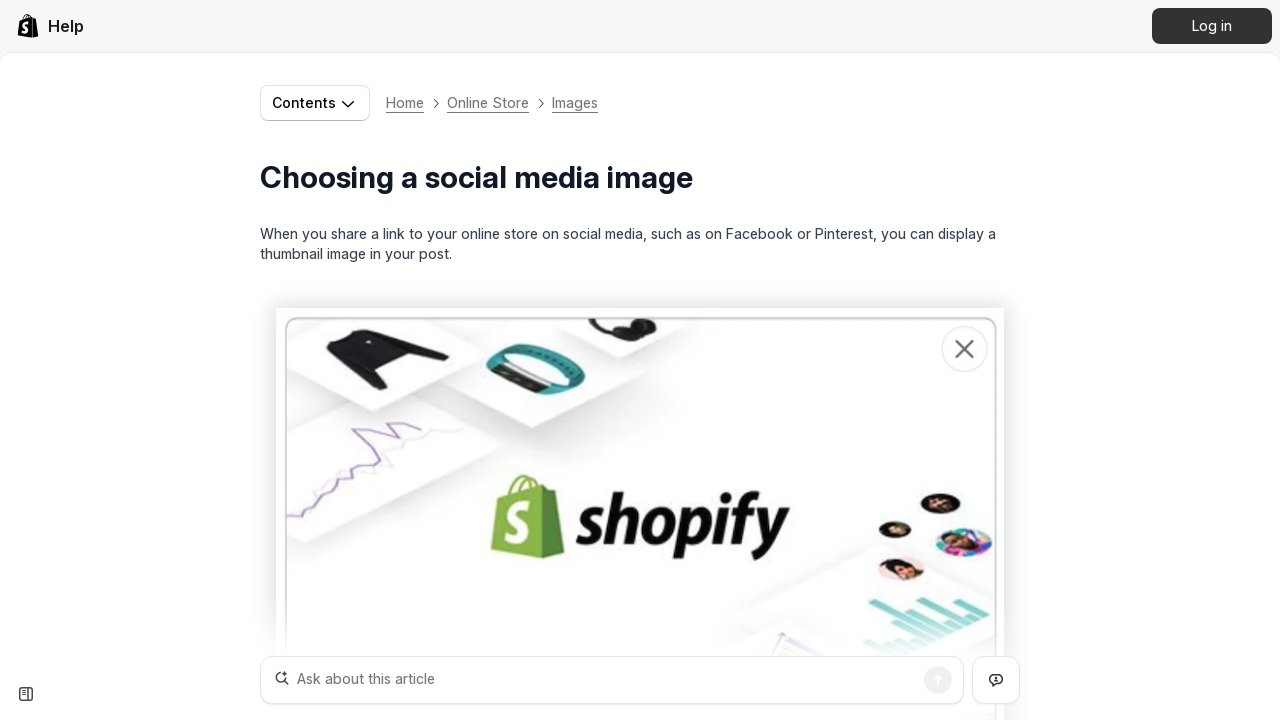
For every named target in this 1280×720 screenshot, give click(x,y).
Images (575, 102)
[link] (50, 26)
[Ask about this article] (612, 680)
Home (405, 102)
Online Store (488, 102)
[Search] (938, 680)
